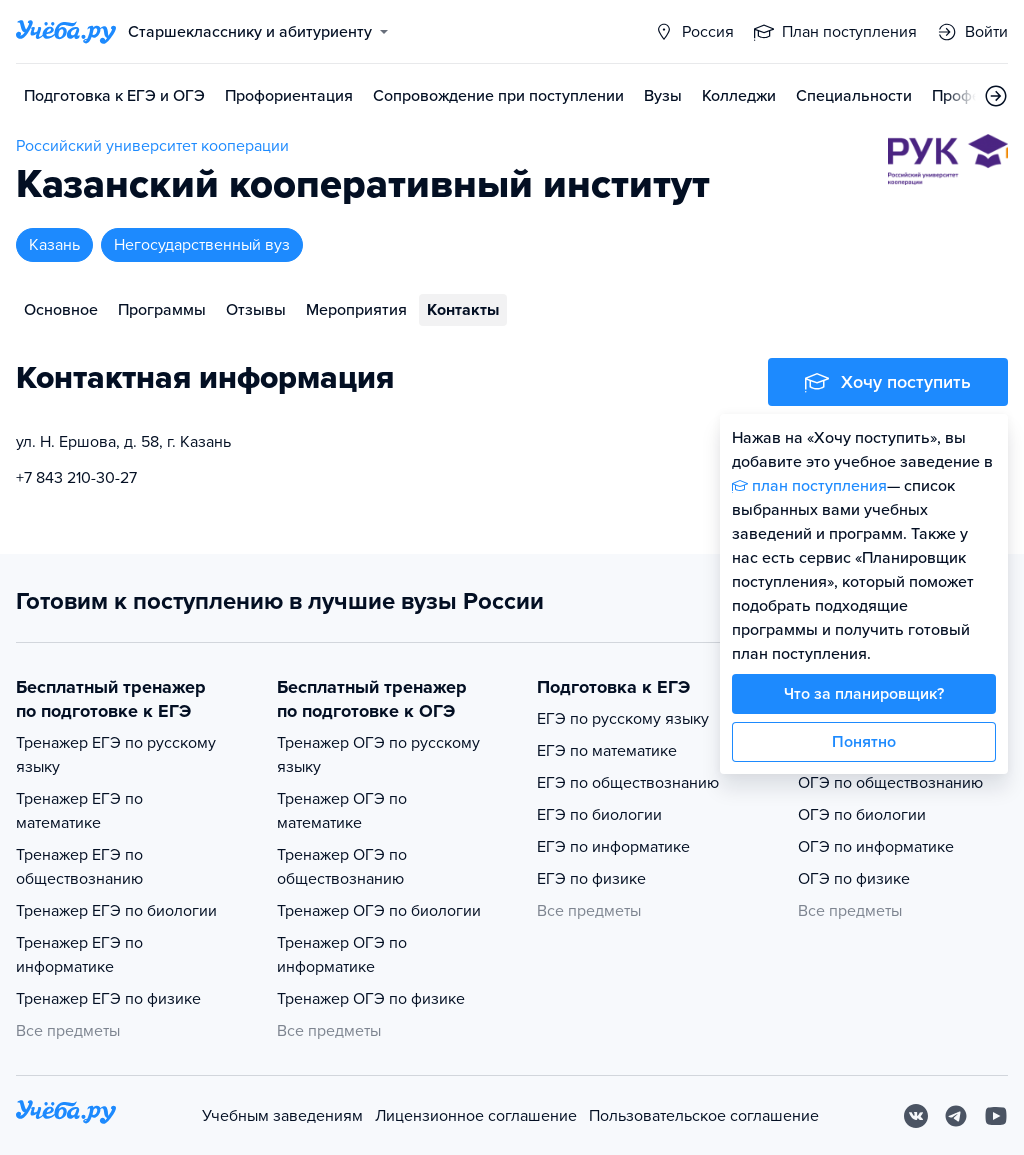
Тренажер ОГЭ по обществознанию (342, 867)
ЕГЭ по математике (607, 751)
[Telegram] (956, 1116)
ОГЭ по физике (854, 879)
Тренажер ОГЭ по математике (342, 811)
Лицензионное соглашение (476, 1116)
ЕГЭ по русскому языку (623, 719)
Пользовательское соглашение (704, 1116)
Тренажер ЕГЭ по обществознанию (79, 867)
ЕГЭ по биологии (599, 815)
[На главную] (66, 1115)
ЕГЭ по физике (591, 879)
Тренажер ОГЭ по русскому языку (378, 755)
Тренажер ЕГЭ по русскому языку (116, 755)
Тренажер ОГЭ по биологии (379, 911)
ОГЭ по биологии (862, 815)
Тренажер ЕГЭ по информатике (79, 955)
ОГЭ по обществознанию (890, 783)
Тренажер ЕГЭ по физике (108, 999)
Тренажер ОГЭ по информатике (342, 955)
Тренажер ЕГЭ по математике (79, 811)
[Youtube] (996, 1116)
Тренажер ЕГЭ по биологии (116, 911)
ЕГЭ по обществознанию (628, 783)
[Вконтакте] (916, 1116)
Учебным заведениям (282, 1116)
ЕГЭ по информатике (613, 847)
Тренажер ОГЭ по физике (371, 999)
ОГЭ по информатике (876, 847)
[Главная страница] (66, 32)
